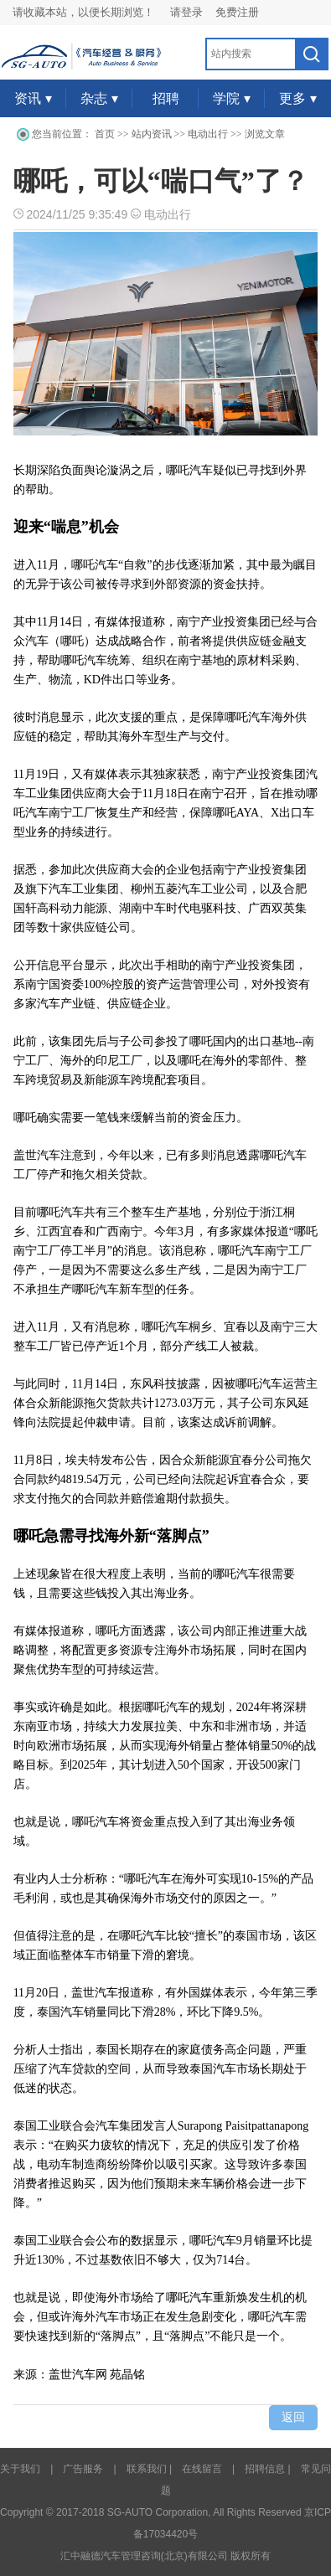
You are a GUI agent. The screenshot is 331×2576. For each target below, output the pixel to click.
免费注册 (237, 12)
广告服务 (83, 2469)
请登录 (186, 12)
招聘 (166, 98)
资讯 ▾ (32, 98)
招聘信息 (265, 2469)
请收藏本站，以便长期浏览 (78, 12)
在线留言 (202, 2469)
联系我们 (147, 2469)
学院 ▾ (231, 98)
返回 (293, 2417)
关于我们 (20, 2469)
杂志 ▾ (98, 98)
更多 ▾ (297, 98)
